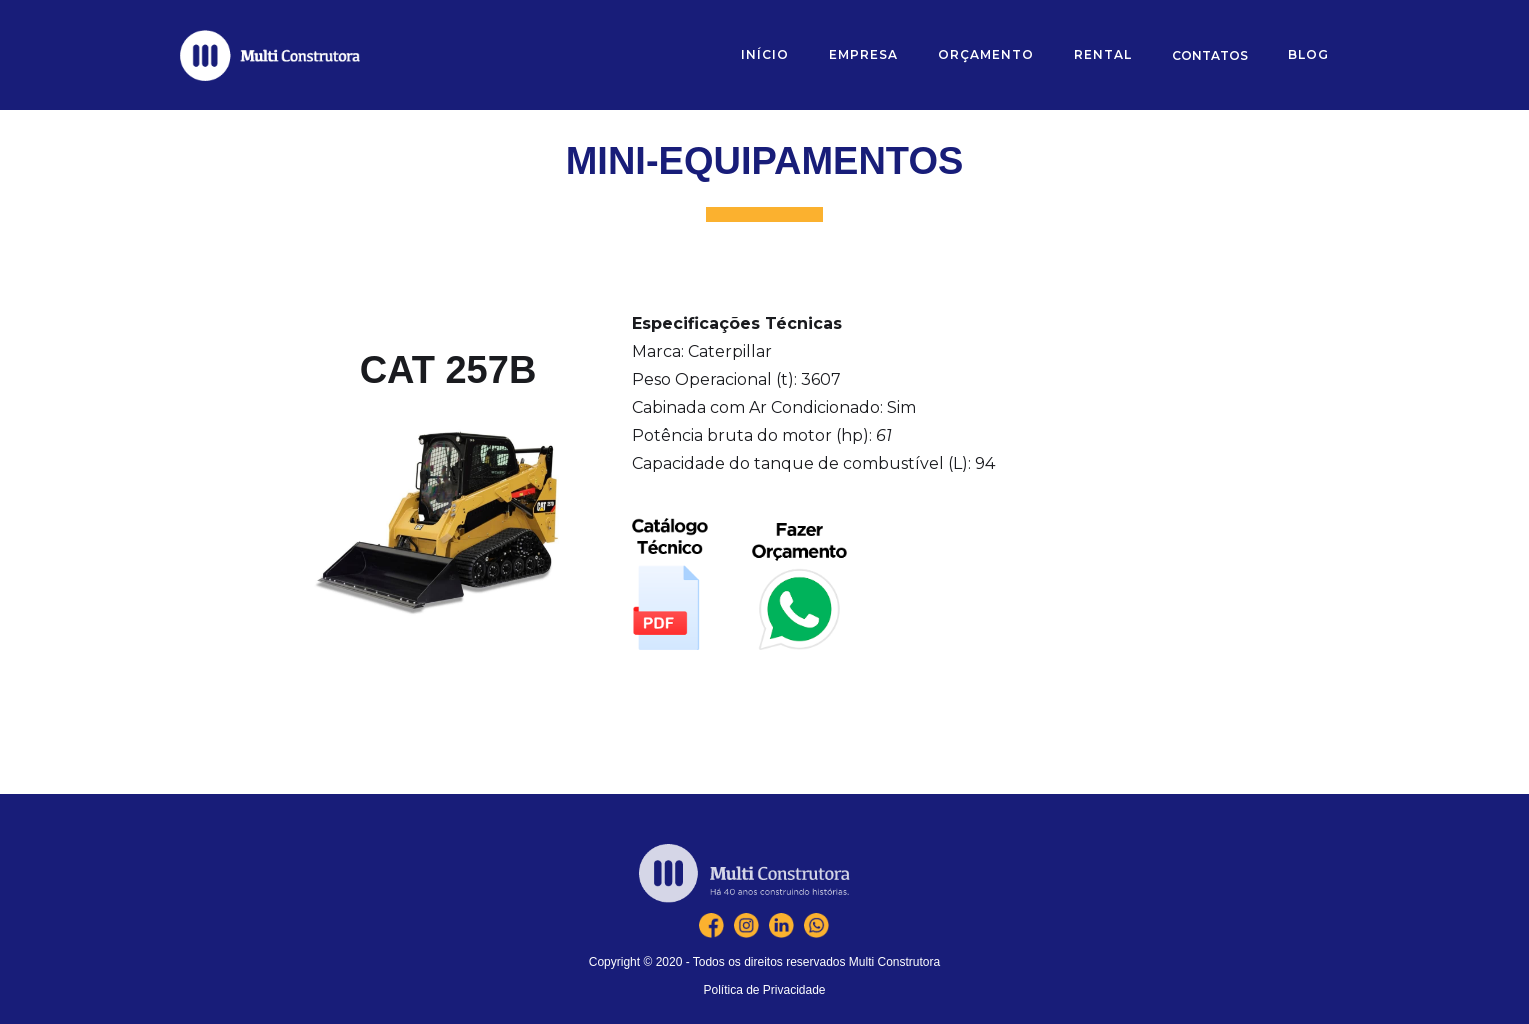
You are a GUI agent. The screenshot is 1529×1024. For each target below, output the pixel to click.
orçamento (986, 54)
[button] (863, 55)
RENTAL (1103, 54)
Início (765, 54)
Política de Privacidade (764, 990)
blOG (1308, 54)
